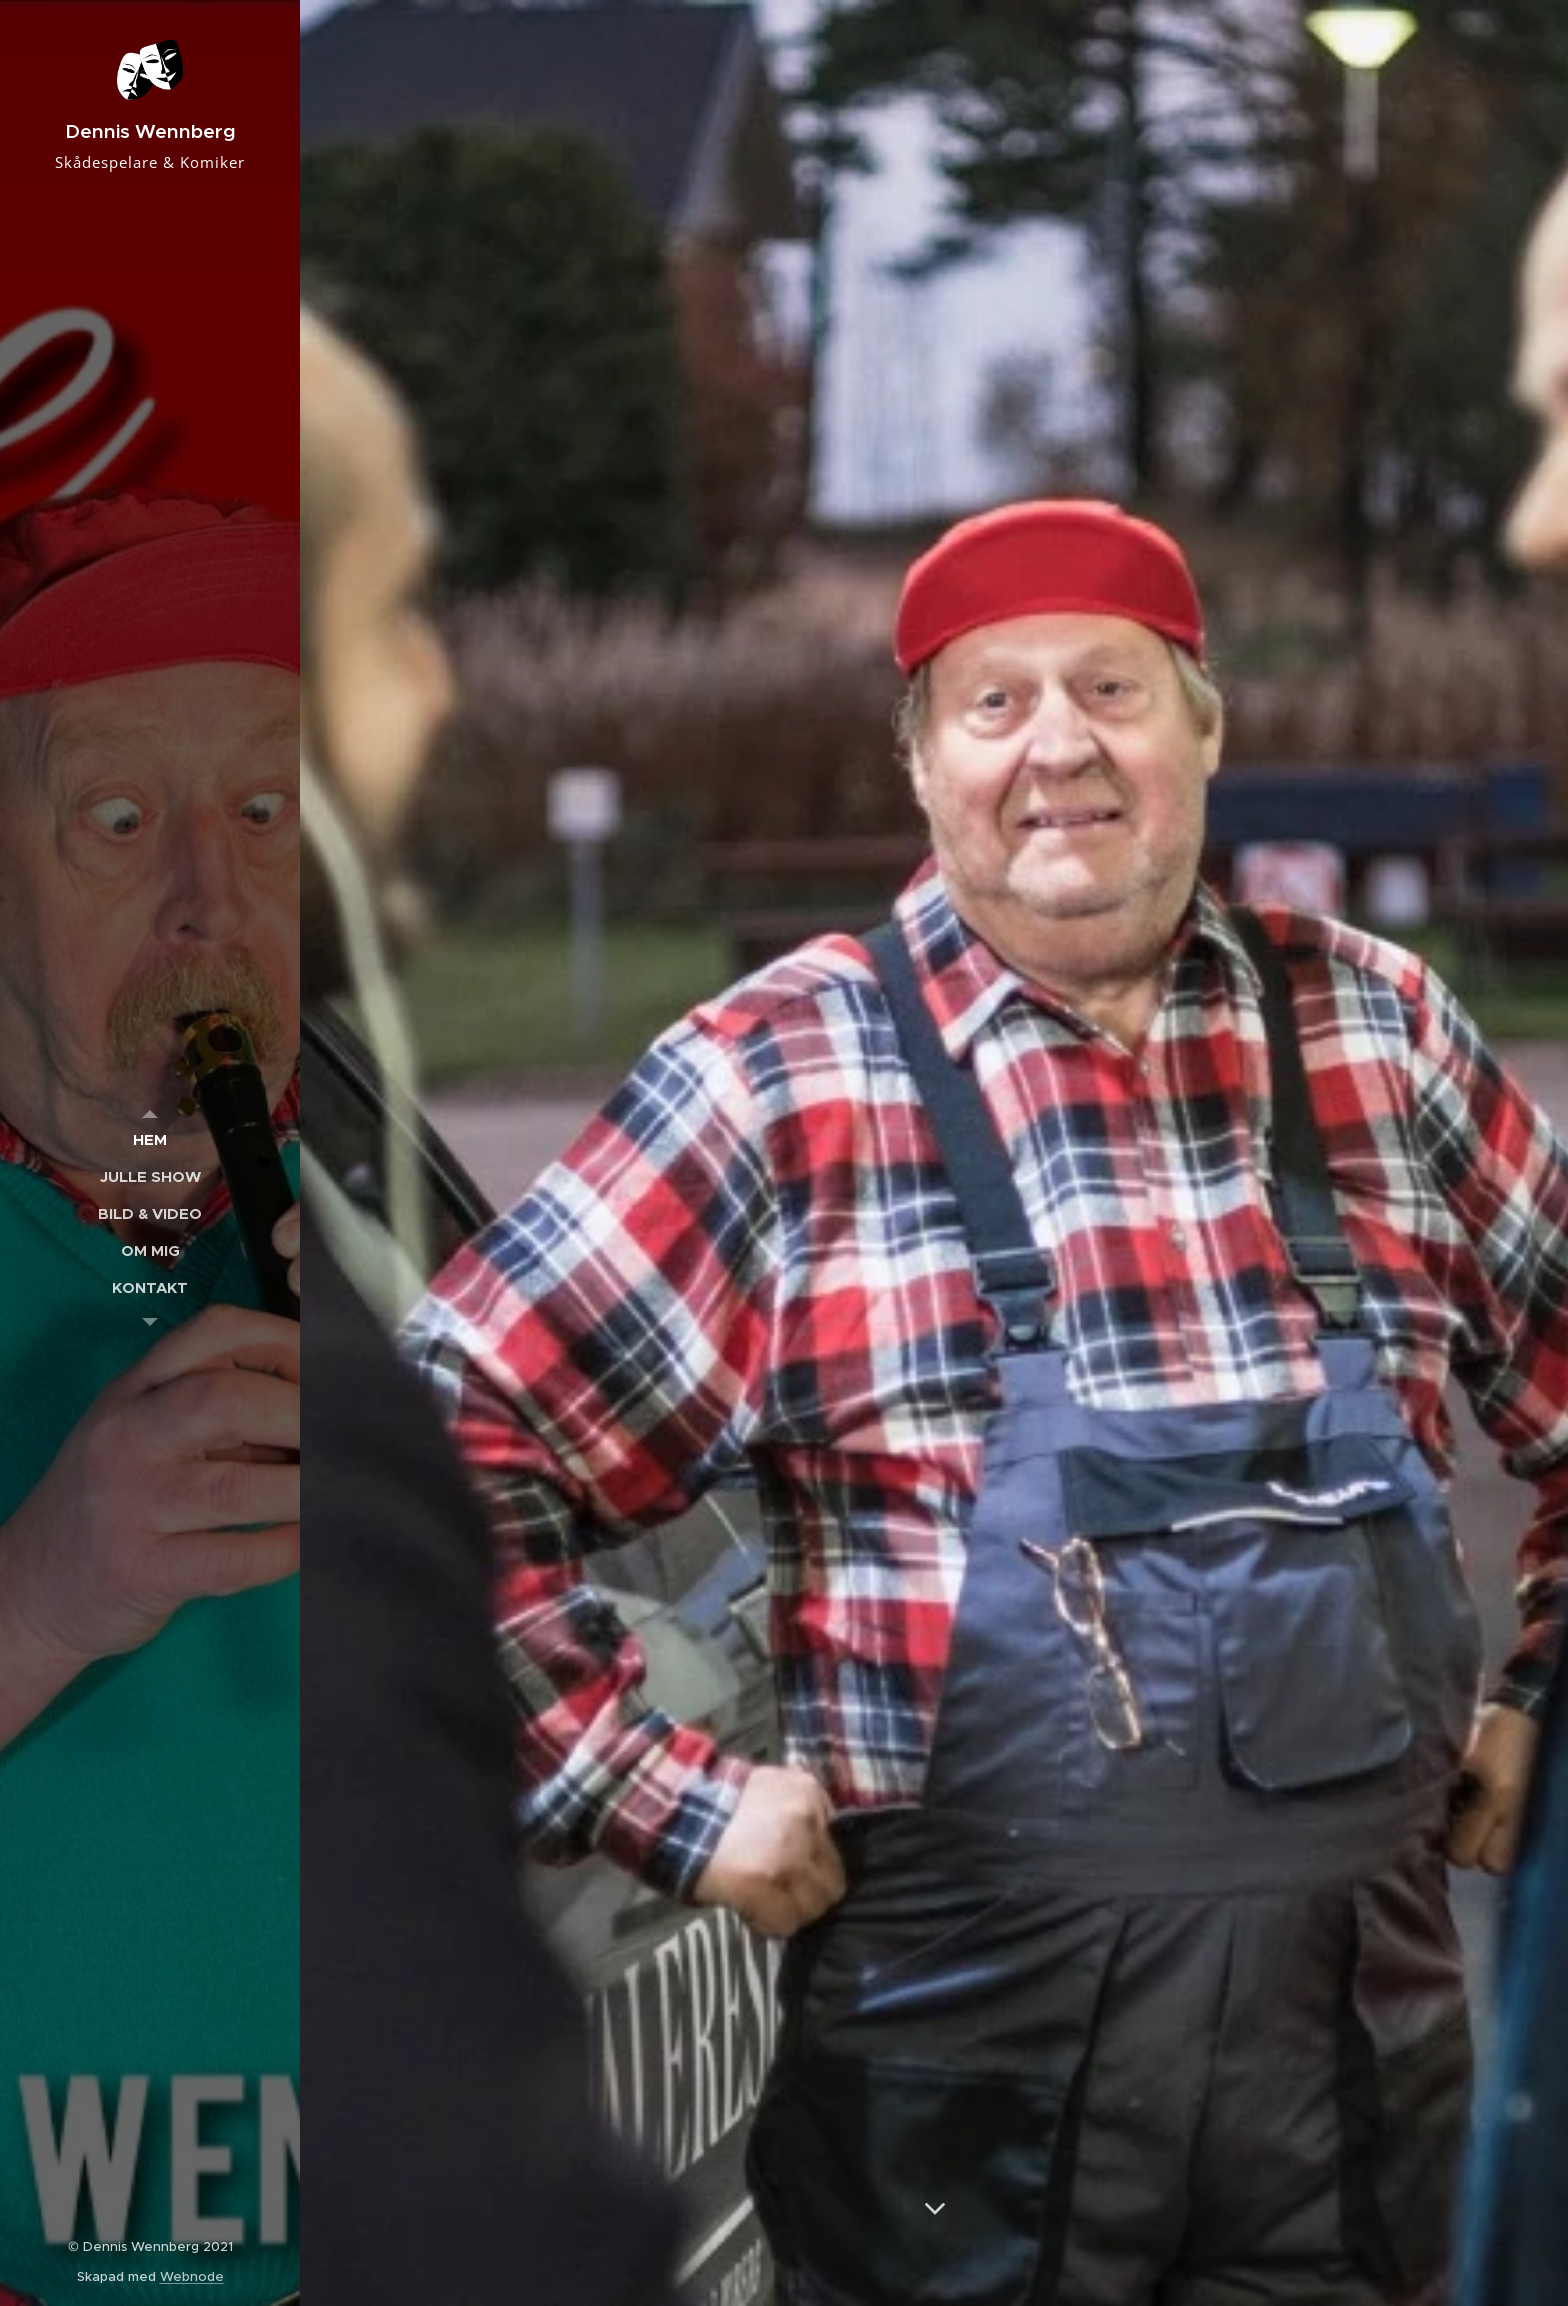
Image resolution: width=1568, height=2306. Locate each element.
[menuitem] (150, 1139)
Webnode (192, 2276)
